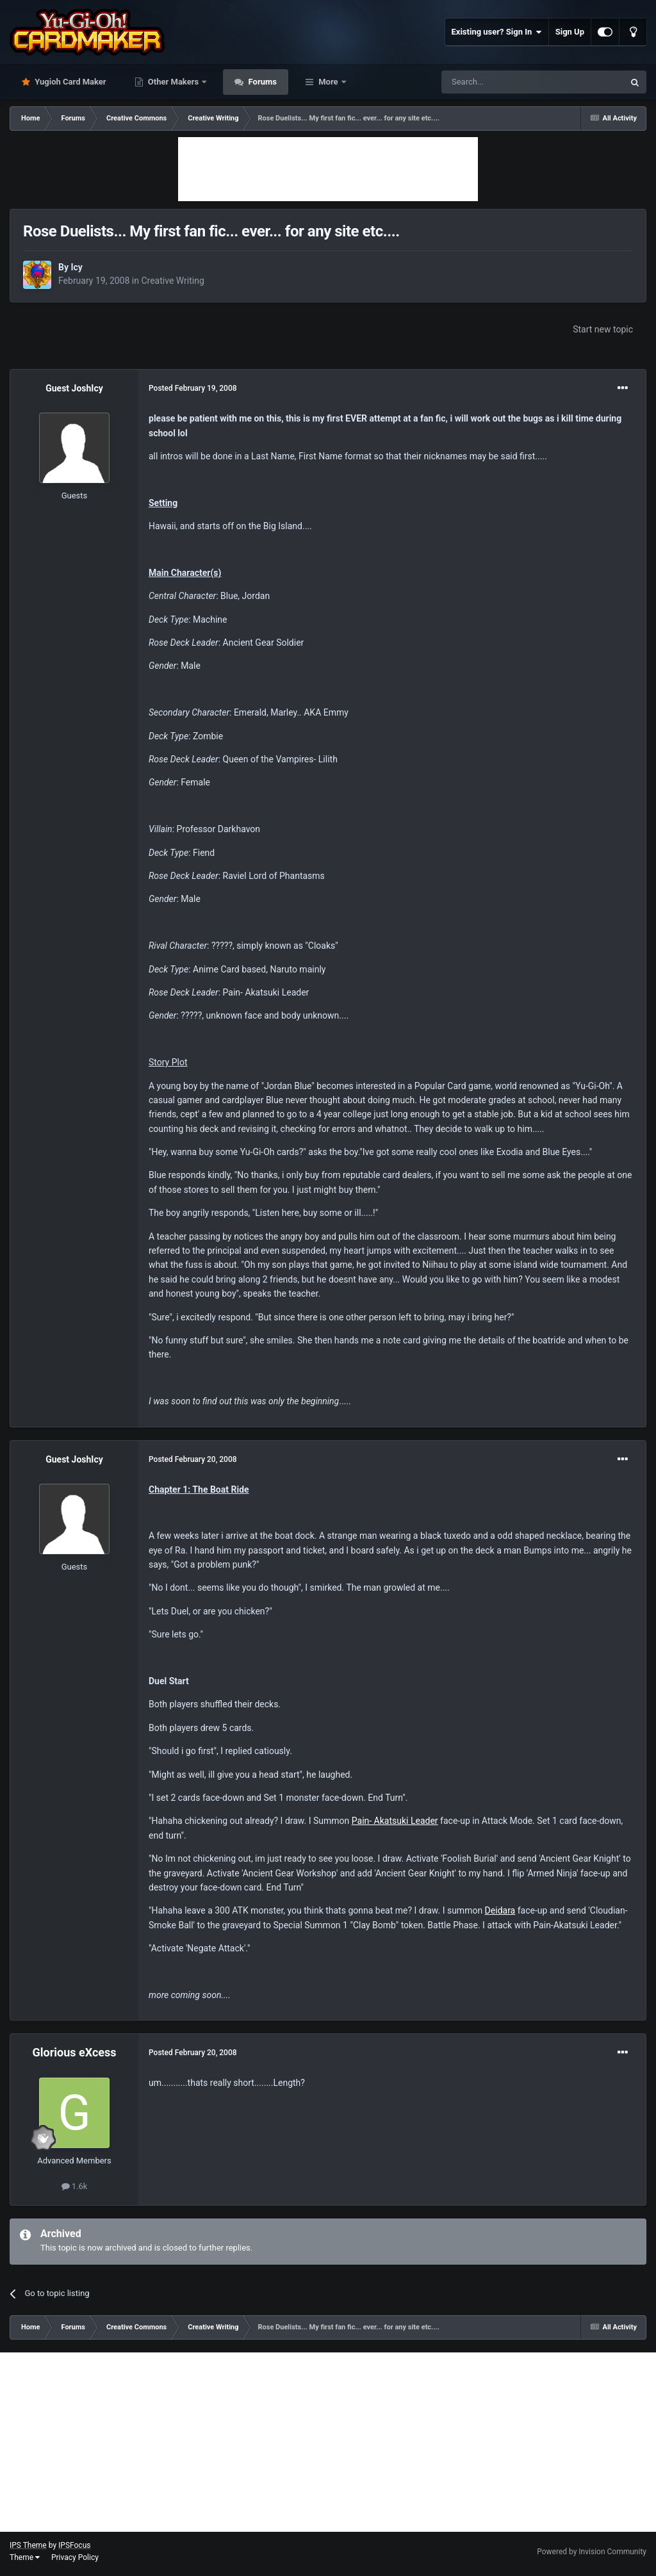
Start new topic (603, 329)
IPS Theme (28, 2545)
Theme (25, 2557)
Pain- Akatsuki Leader (395, 1821)
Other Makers (173, 81)
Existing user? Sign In (497, 32)
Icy (76, 267)
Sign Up (569, 32)
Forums (261, 81)
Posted (193, 388)
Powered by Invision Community (591, 2551)
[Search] (502, 82)
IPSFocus (74, 2545)
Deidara (500, 1910)
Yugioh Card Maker (69, 81)
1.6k (75, 2186)
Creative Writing (172, 280)
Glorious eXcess (74, 2052)
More (328, 81)
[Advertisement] (328, 169)
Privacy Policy (75, 2557)
